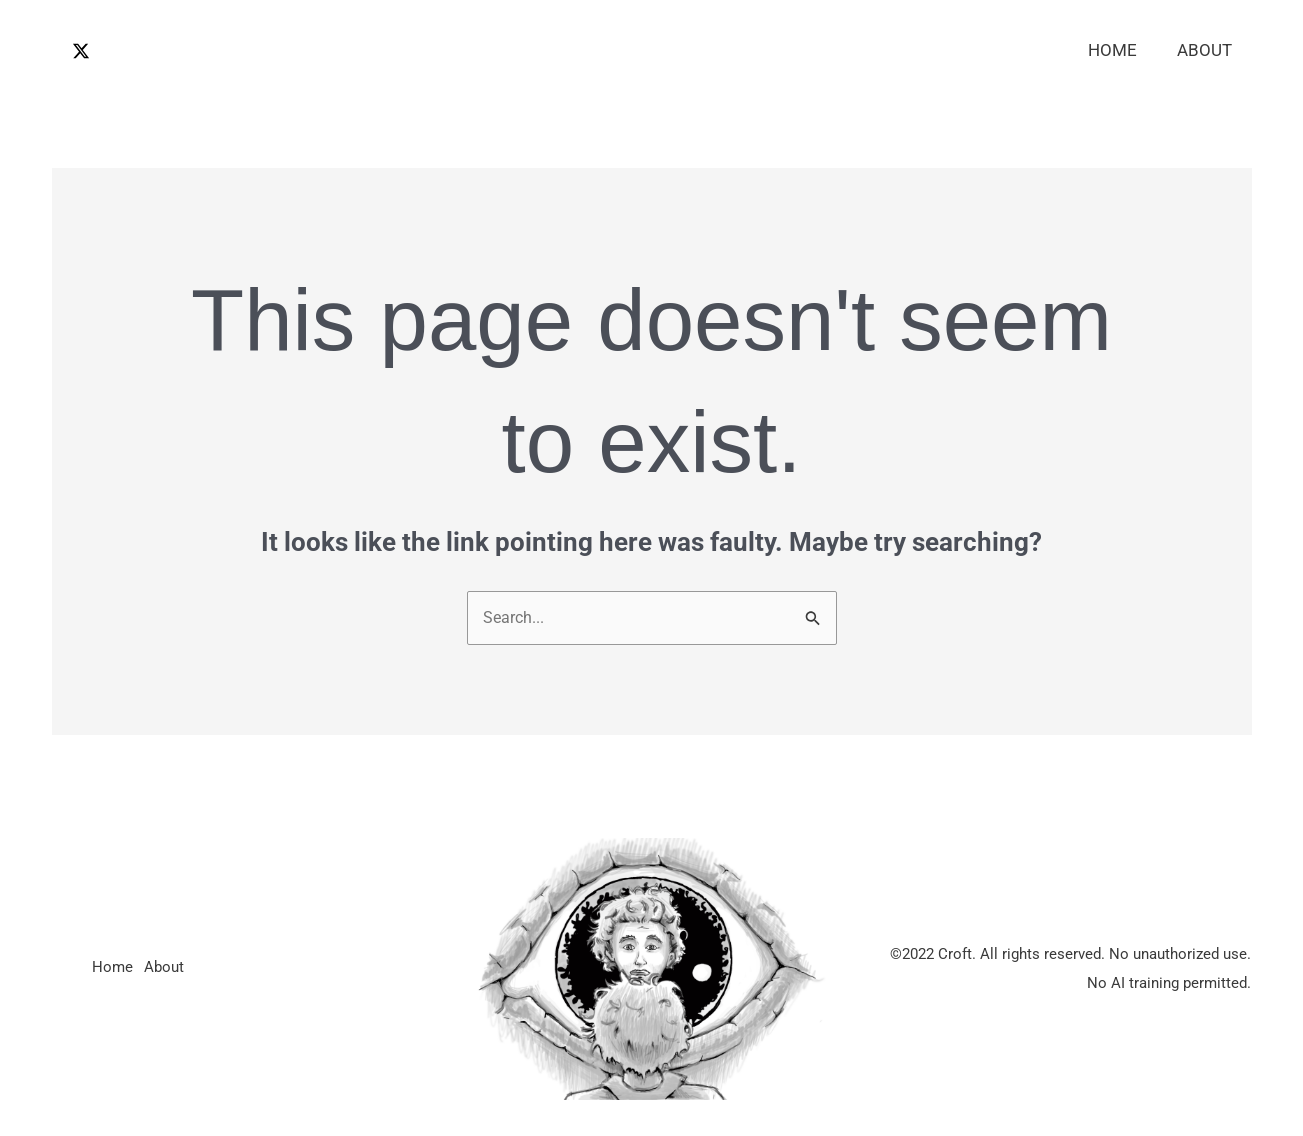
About (1207, 50)
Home (1121, 50)
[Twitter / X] (81, 51)
